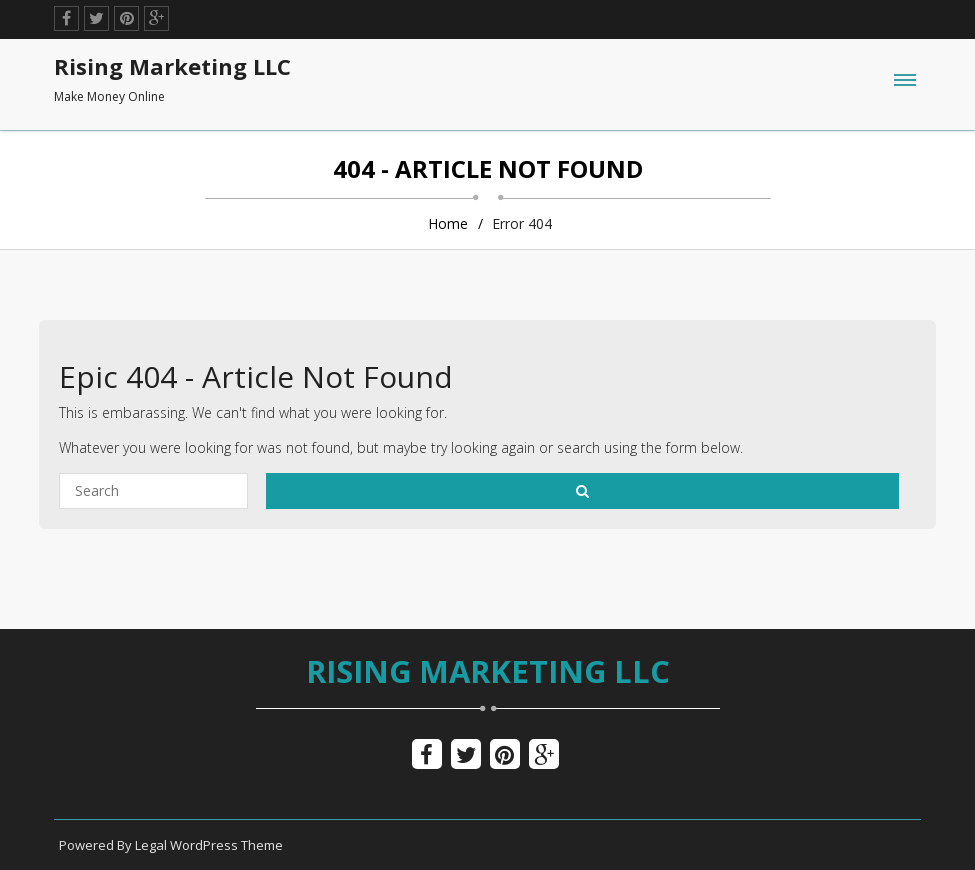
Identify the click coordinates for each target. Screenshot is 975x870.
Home (448, 223)
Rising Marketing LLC (488, 671)
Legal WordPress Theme (209, 845)
